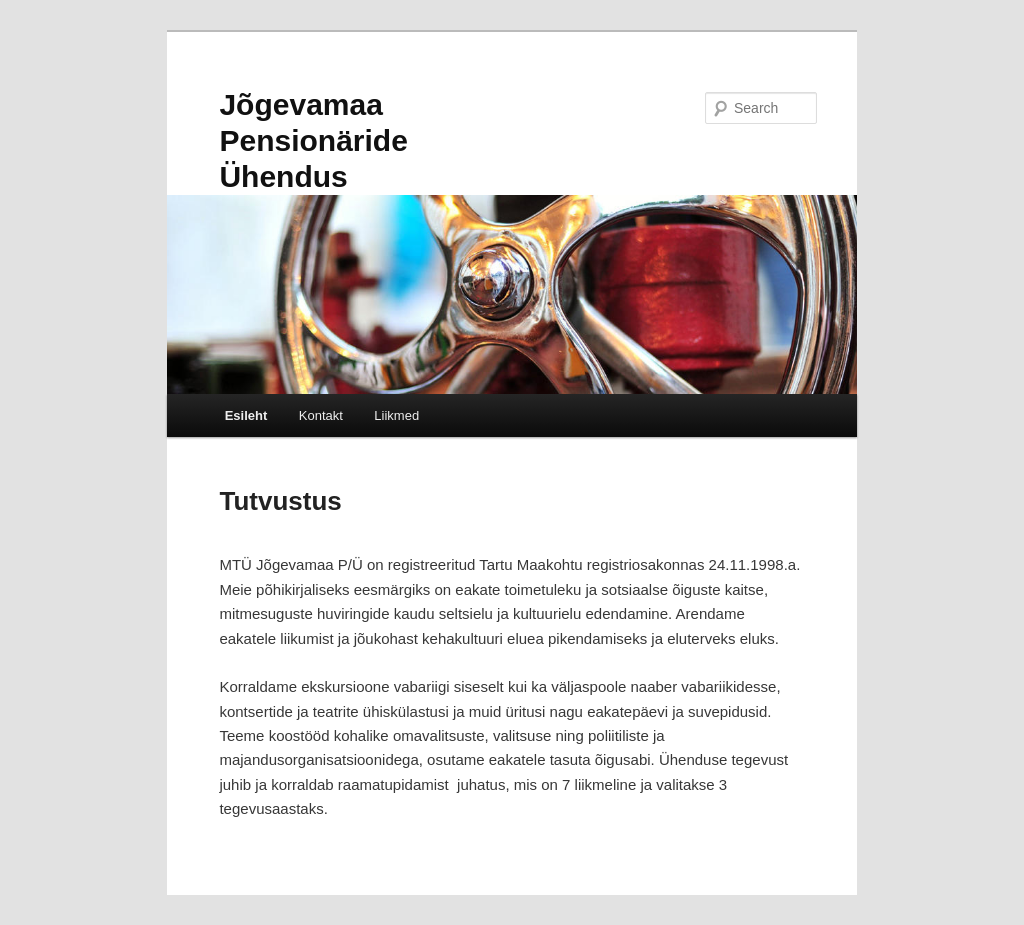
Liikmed (396, 415)
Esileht (246, 415)
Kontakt (321, 415)
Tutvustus (280, 501)
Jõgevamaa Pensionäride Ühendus (313, 140)
